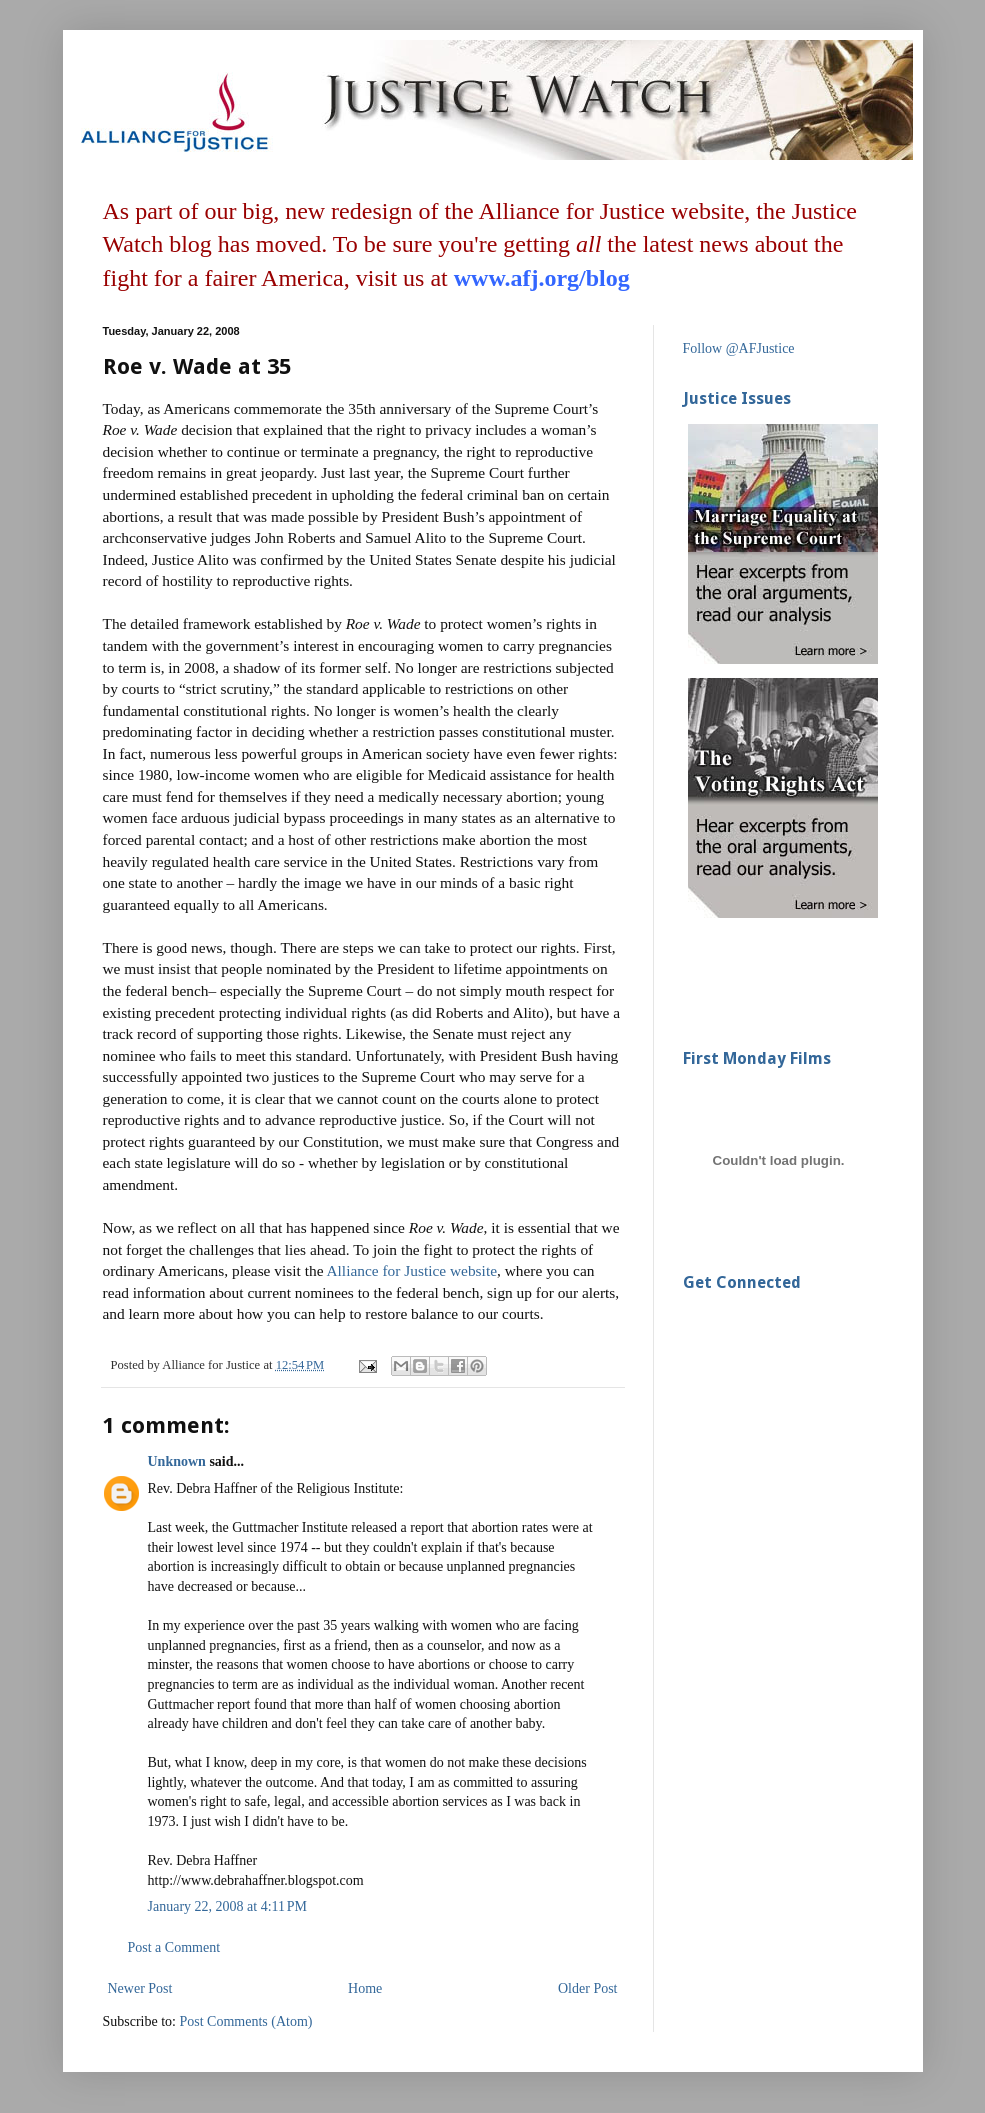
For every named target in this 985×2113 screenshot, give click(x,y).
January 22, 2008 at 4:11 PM (228, 1906)
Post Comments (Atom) (246, 2021)
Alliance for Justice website (411, 1270)
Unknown (177, 1461)
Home (365, 1988)
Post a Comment (174, 1947)
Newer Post (140, 1988)
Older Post (588, 1988)
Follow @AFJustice (739, 348)
